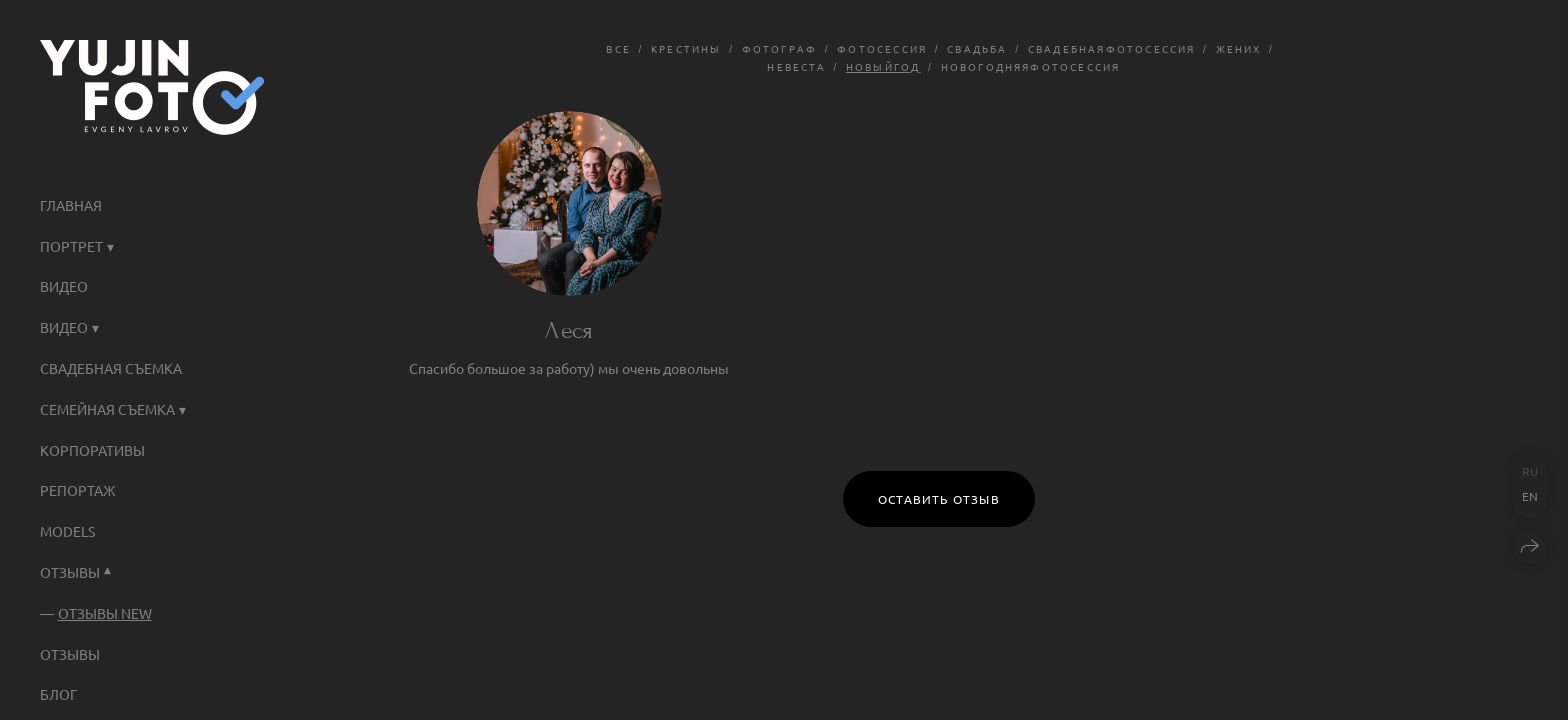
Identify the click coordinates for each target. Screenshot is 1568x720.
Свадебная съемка (111, 368)
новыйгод (883, 66)
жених (1239, 48)
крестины (686, 48)
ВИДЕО (64, 286)
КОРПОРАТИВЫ (92, 450)
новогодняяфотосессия (1031, 66)
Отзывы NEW (105, 613)
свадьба (977, 48)
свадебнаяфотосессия (1112, 48)
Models (67, 531)
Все (618, 48)
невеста (796, 66)
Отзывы (70, 654)
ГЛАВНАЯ (71, 205)
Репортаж (78, 490)
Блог (58, 694)
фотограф (780, 48)
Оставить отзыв (939, 499)
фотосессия (882, 48)
